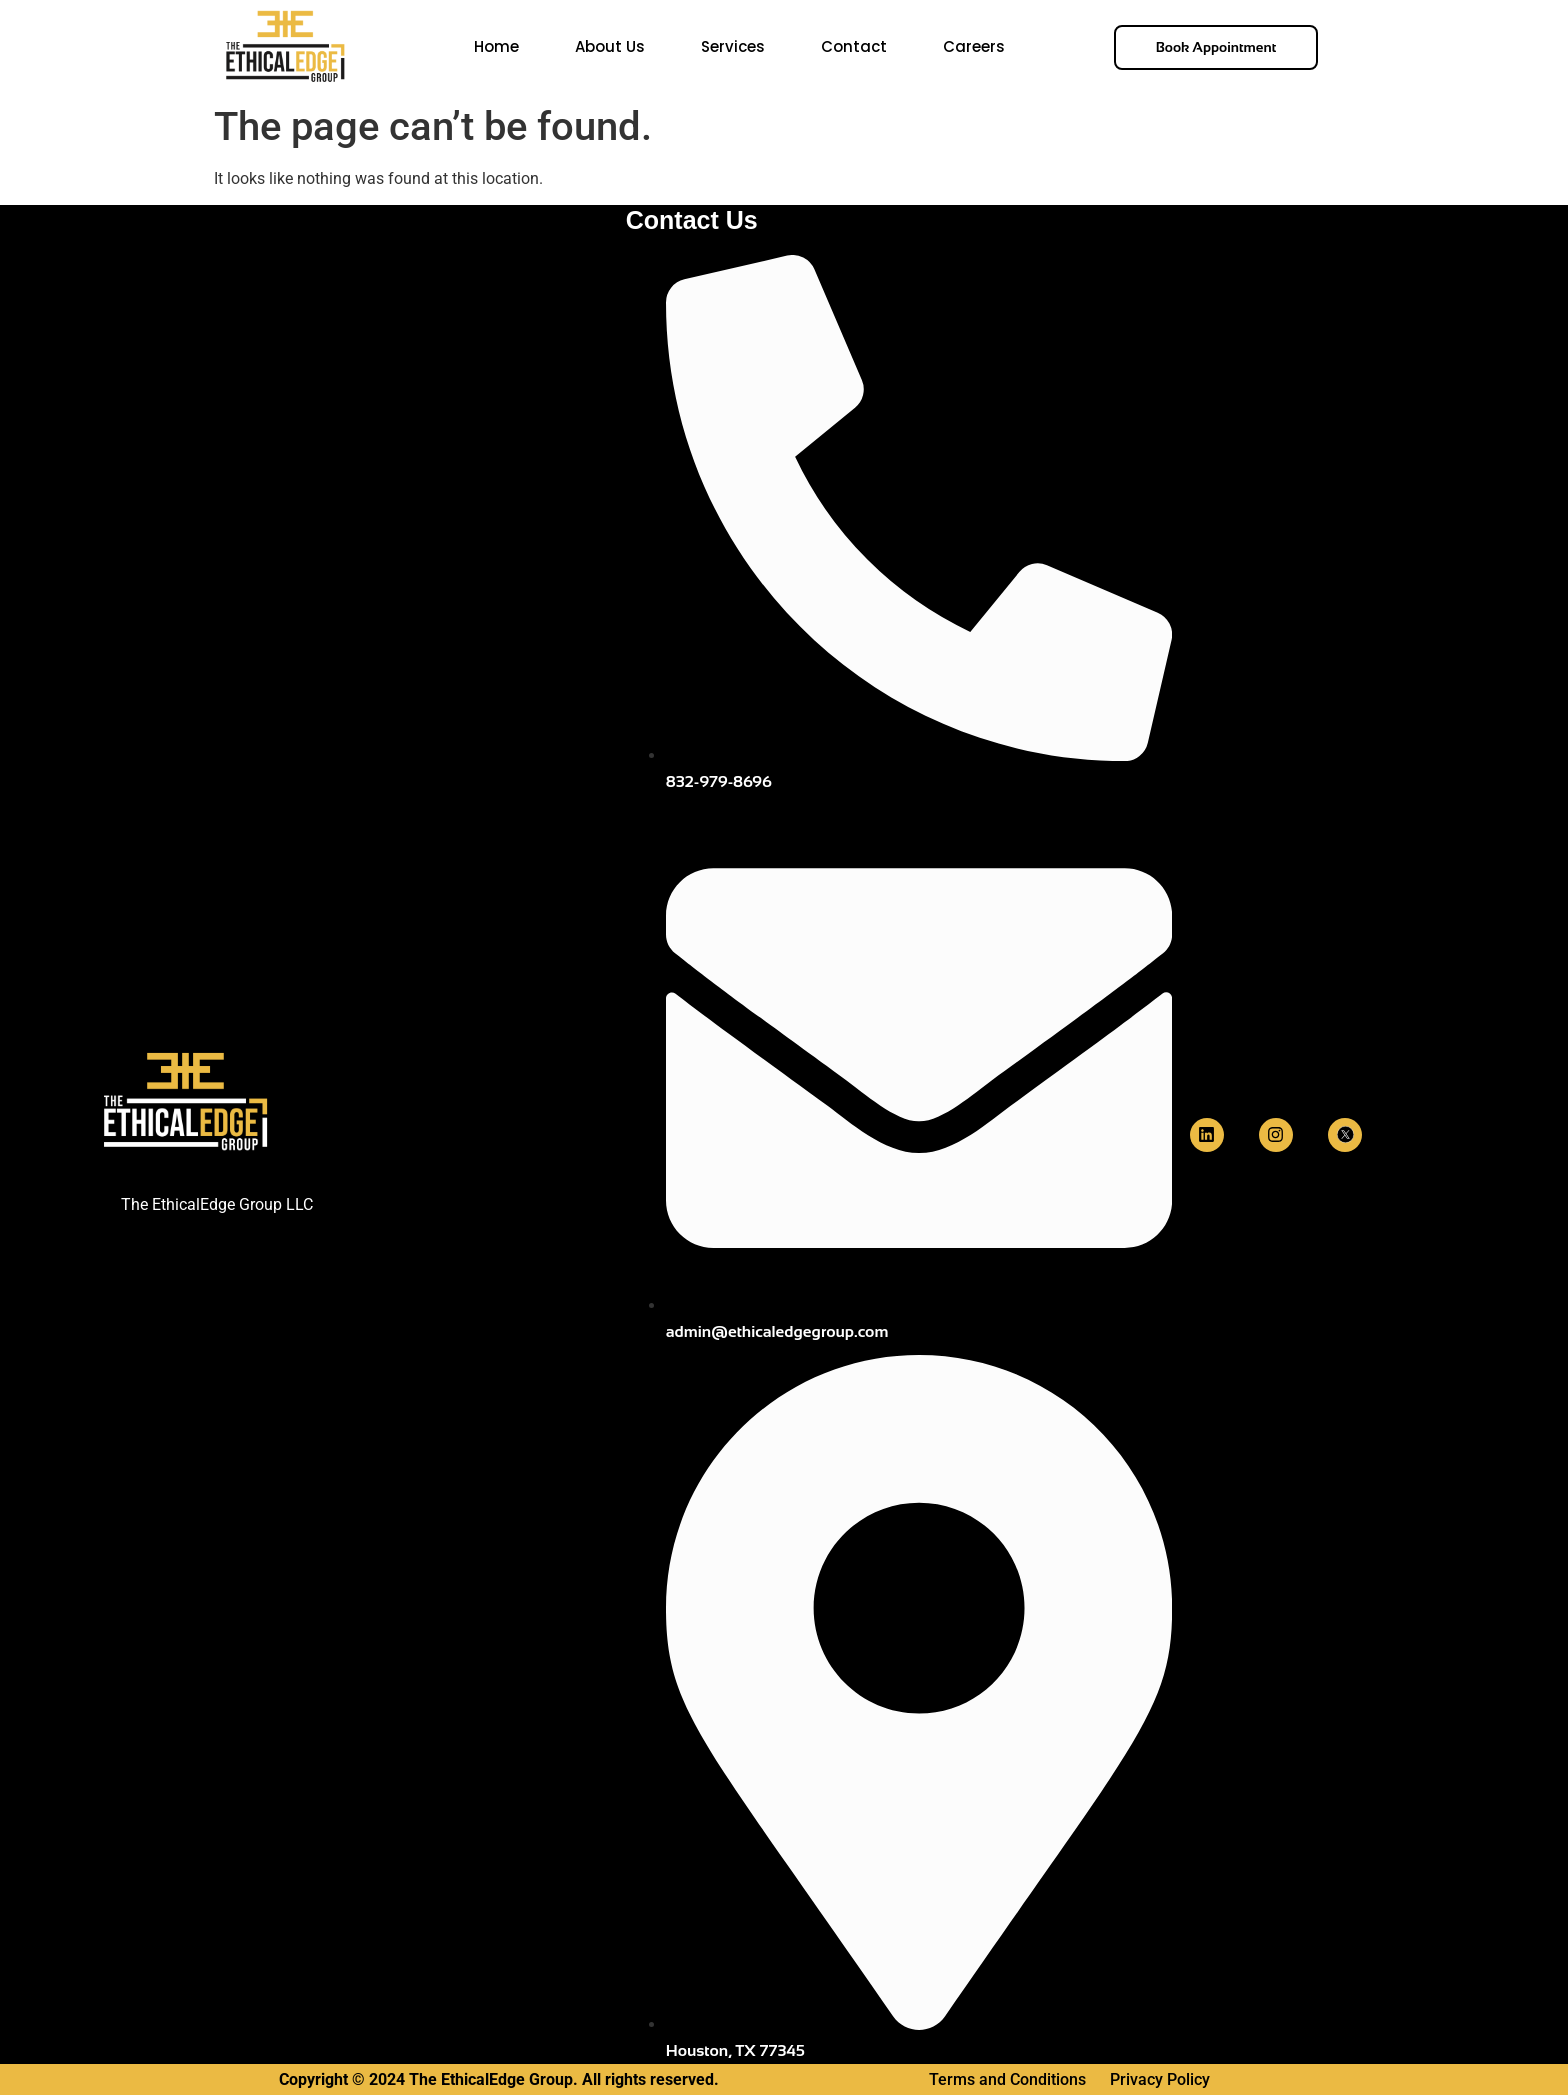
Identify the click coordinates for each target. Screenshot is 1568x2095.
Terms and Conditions (1009, 2079)
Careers (974, 46)
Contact (854, 46)
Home (496, 46)
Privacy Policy (1160, 2079)
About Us (610, 46)
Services (733, 46)
